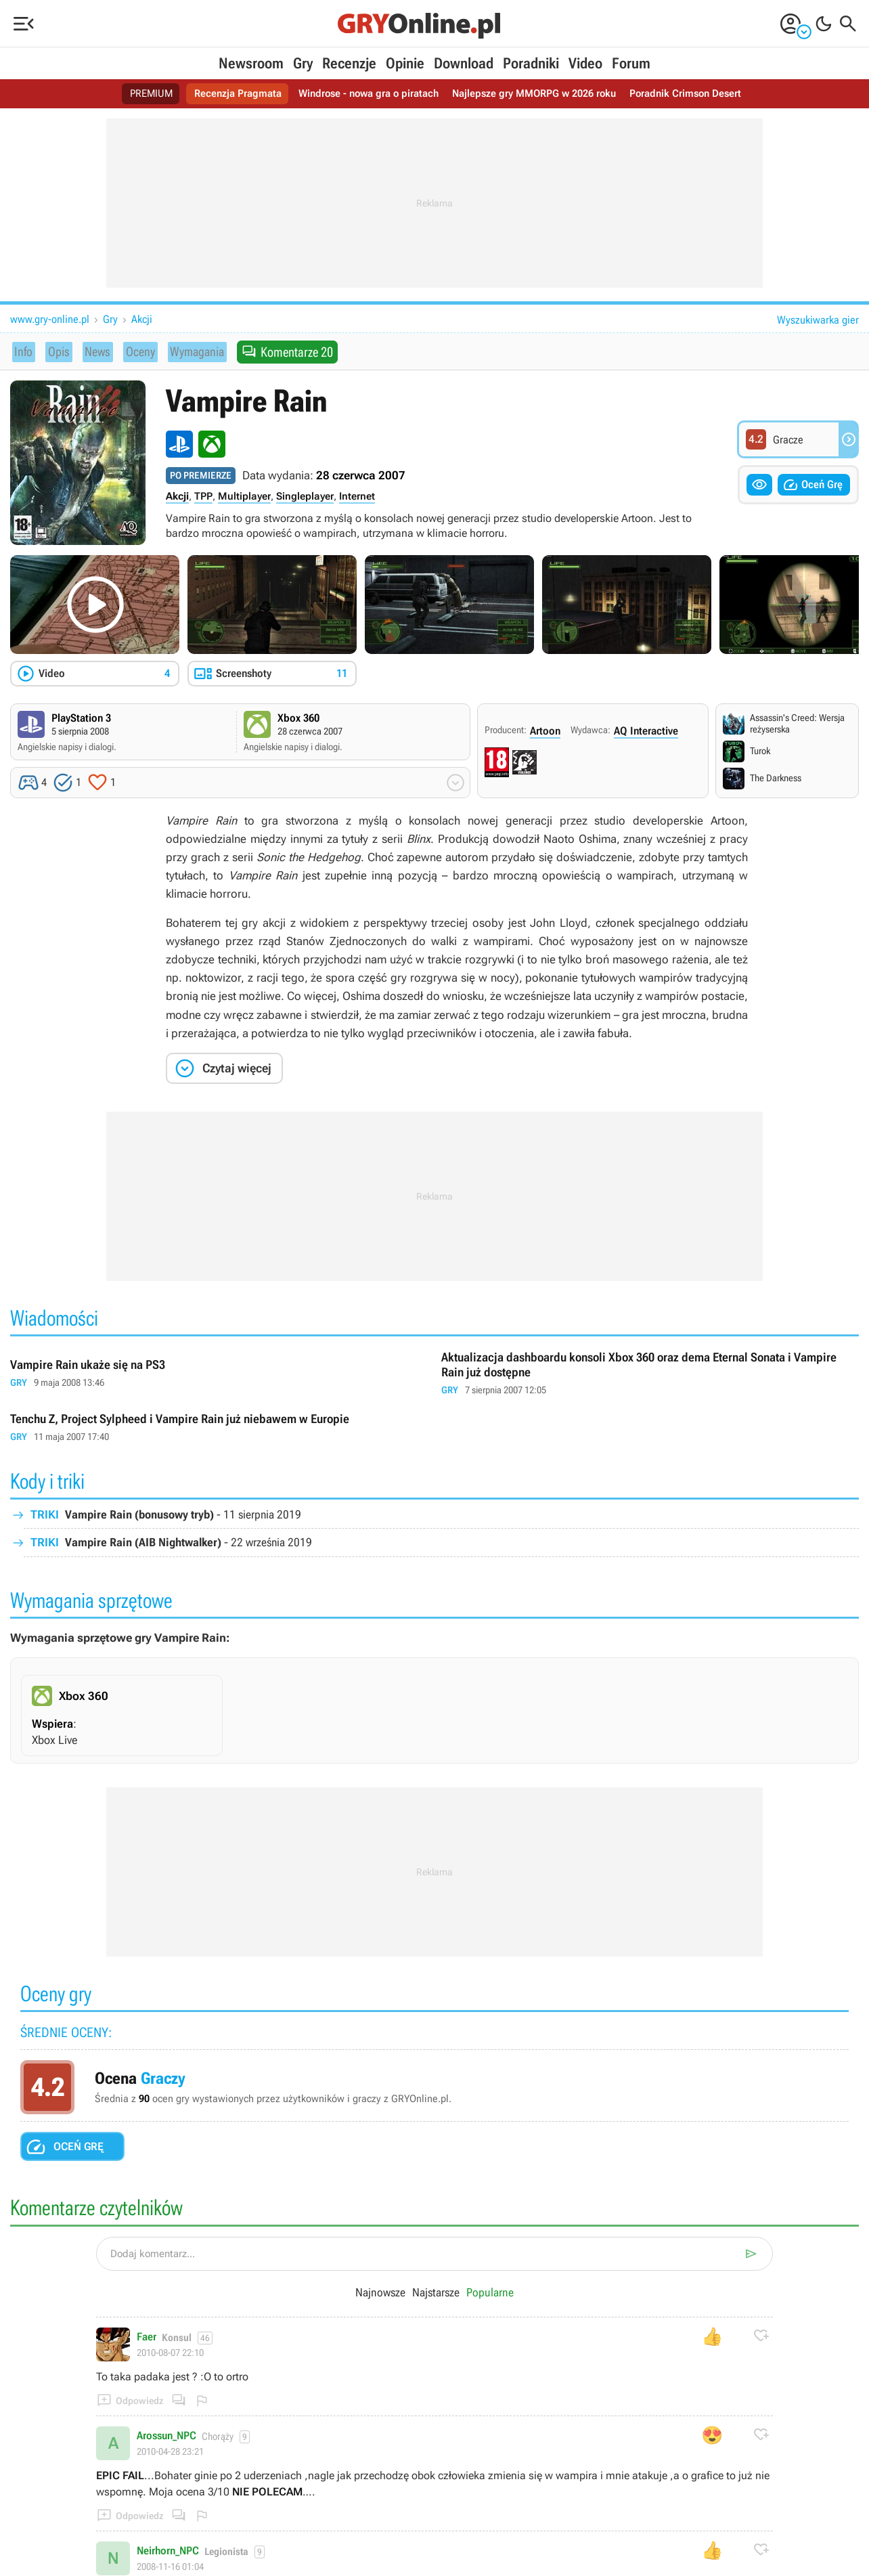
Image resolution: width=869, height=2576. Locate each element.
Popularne (490, 2293)
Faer (146, 2337)
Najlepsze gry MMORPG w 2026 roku (539, 93)
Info (24, 351)
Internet (357, 496)
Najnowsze (381, 2293)
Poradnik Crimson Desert (698, 93)
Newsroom (251, 63)
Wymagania (196, 351)
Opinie (405, 63)
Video (585, 63)
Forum (631, 63)
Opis (56, 351)
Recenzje (349, 63)
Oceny (137, 351)
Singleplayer (305, 496)
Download (463, 63)
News (94, 351)
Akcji (141, 319)
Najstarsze (436, 2293)
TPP (203, 496)
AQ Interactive (646, 730)
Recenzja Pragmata (227, 93)
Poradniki (531, 63)
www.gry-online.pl (49, 319)
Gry (303, 63)
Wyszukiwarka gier (818, 319)
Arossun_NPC (166, 2436)
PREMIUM (137, 93)
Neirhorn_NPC (168, 2551)
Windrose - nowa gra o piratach (364, 93)
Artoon (545, 730)
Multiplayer (244, 496)
